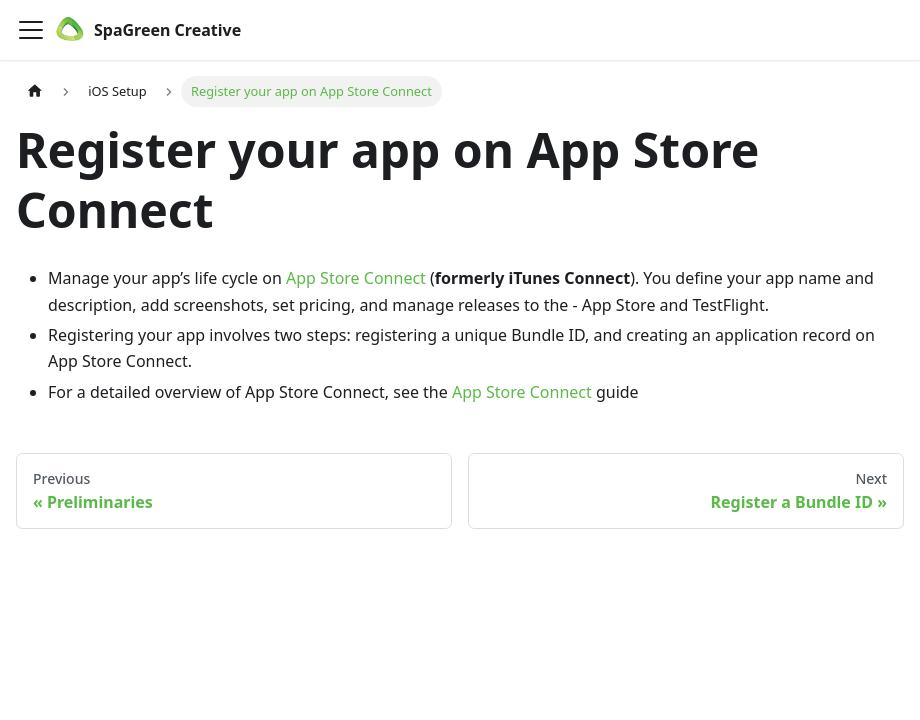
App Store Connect (356, 278)
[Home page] (35, 91)
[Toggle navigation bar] (31, 30)
